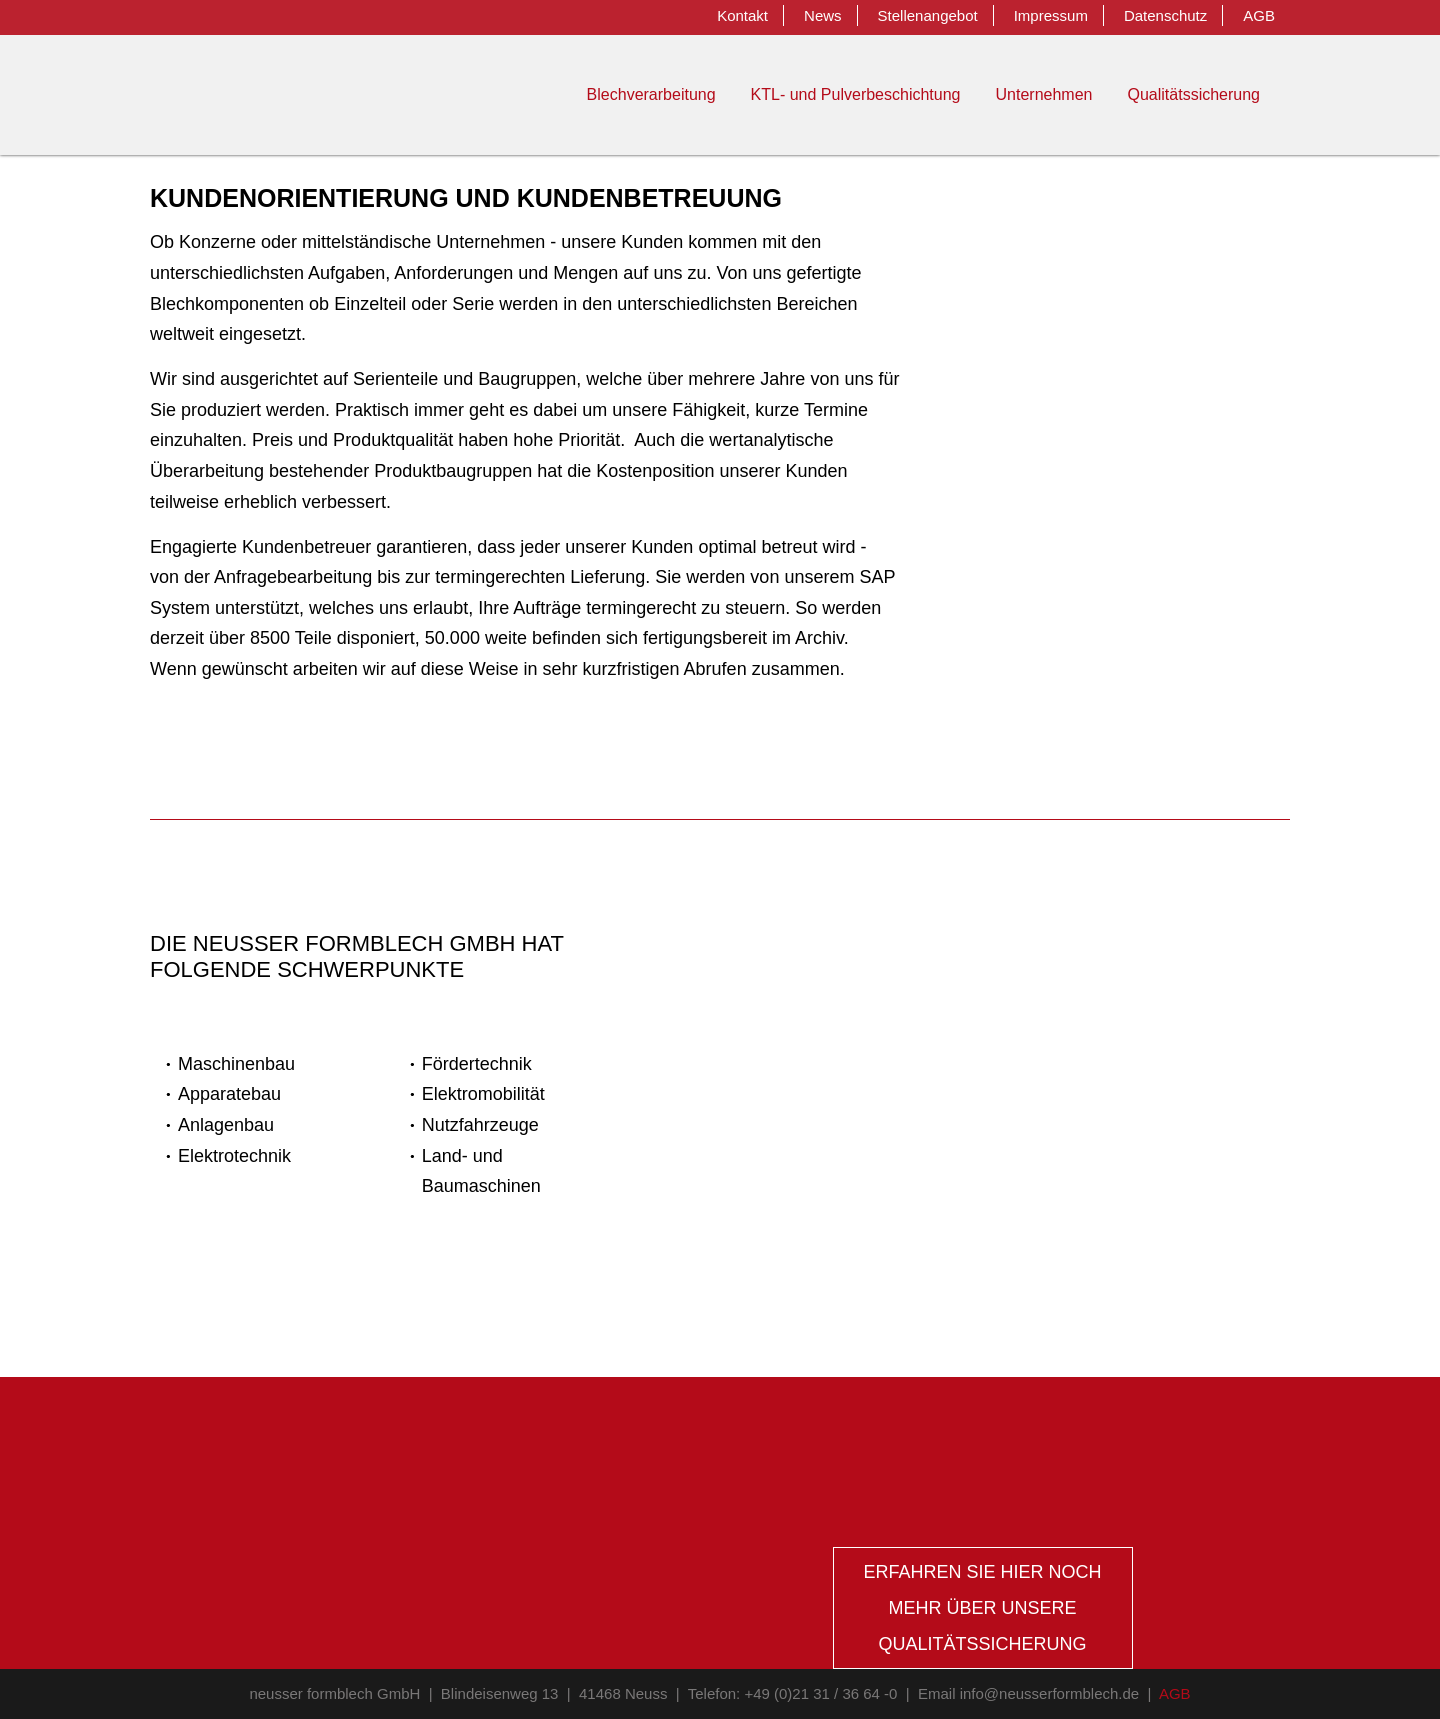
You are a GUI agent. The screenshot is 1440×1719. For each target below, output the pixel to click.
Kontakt (742, 15)
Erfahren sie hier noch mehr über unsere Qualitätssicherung (982, 1608)
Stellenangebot (928, 15)
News (823, 15)
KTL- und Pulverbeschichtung (856, 94)
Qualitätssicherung (1193, 94)
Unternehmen (1044, 94)
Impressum (1051, 15)
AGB (1259, 15)
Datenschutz (1165, 15)
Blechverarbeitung (651, 94)
